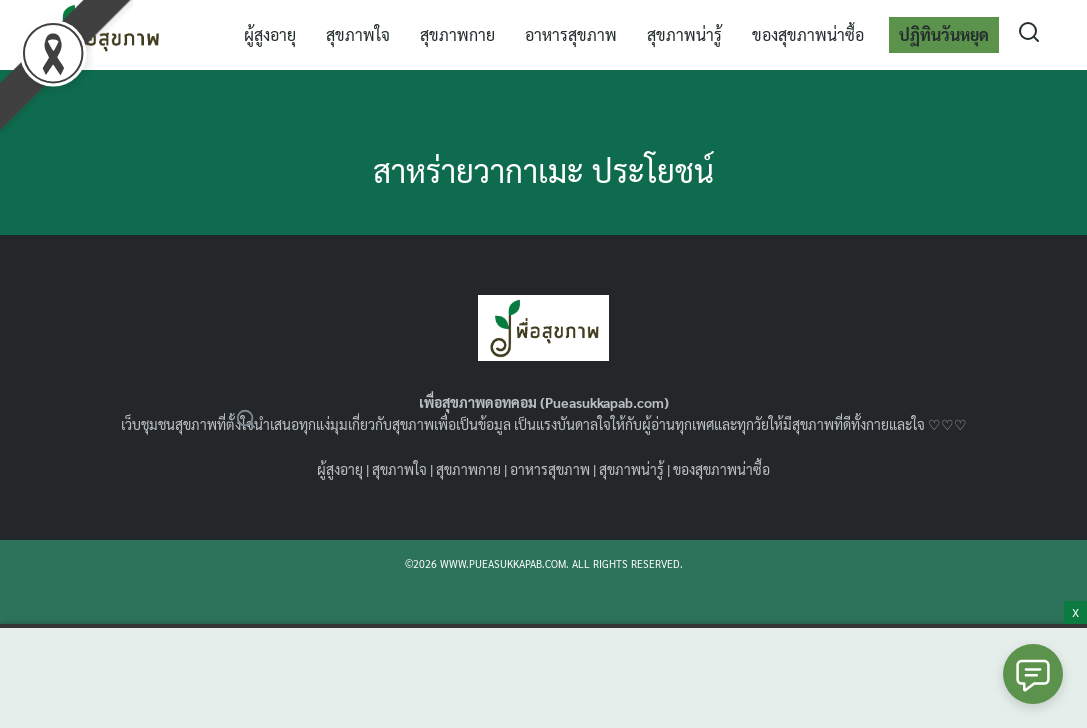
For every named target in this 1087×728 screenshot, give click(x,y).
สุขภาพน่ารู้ (684, 34)
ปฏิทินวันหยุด (944, 34)
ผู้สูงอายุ (270, 34)
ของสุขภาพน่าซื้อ (808, 34)
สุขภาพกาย (457, 34)
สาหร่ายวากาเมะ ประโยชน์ (543, 169)
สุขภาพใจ (358, 34)
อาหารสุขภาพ (571, 34)
